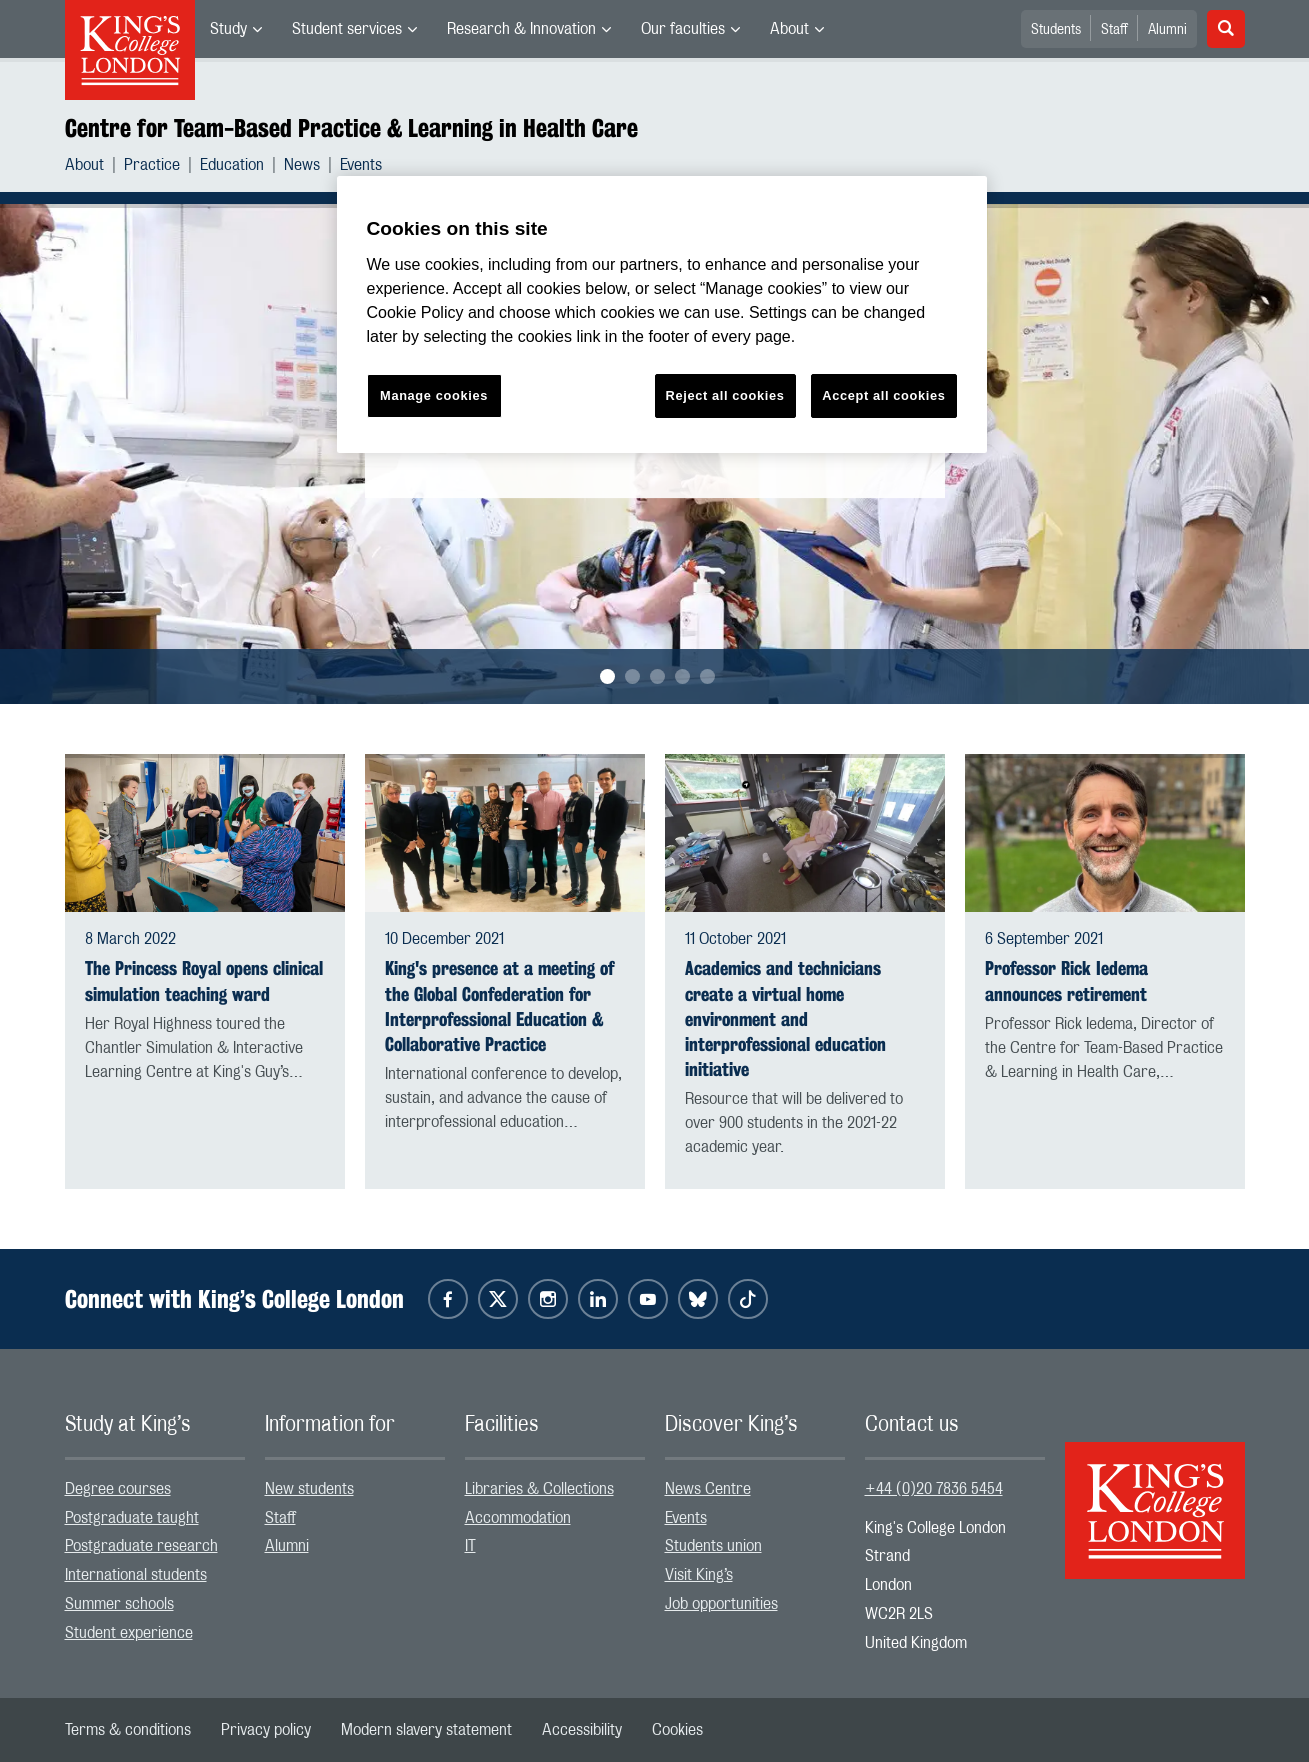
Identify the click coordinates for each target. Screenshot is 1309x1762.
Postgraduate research (141, 1546)
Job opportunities (721, 1604)
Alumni (1167, 30)
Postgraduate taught (132, 1518)
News (302, 165)
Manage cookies (434, 395)
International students (136, 1575)
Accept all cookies (883, 395)
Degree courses (118, 1489)
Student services (347, 29)
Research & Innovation (521, 29)
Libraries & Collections (539, 1489)
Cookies (677, 1730)
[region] (662, 314)
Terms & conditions (128, 1730)
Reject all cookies (725, 395)
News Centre (708, 1489)
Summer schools (119, 1604)
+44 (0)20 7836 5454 (934, 1489)
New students (309, 1489)
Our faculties (683, 29)
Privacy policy (266, 1730)
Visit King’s (699, 1575)
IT (470, 1546)
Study (228, 29)
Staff (1114, 30)
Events (361, 165)
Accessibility (582, 1730)
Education (232, 165)
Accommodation (518, 1518)
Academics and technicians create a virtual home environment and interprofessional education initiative (785, 1019)
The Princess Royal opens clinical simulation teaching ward (204, 981)
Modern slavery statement (426, 1730)
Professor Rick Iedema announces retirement (1066, 981)
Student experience (129, 1633)
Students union (713, 1546)
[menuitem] (236, 29)
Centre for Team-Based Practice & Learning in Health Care (351, 128)
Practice (152, 165)
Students (1056, 30)
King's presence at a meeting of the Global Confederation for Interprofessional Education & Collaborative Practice (499, 1006)
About (789, 29)
